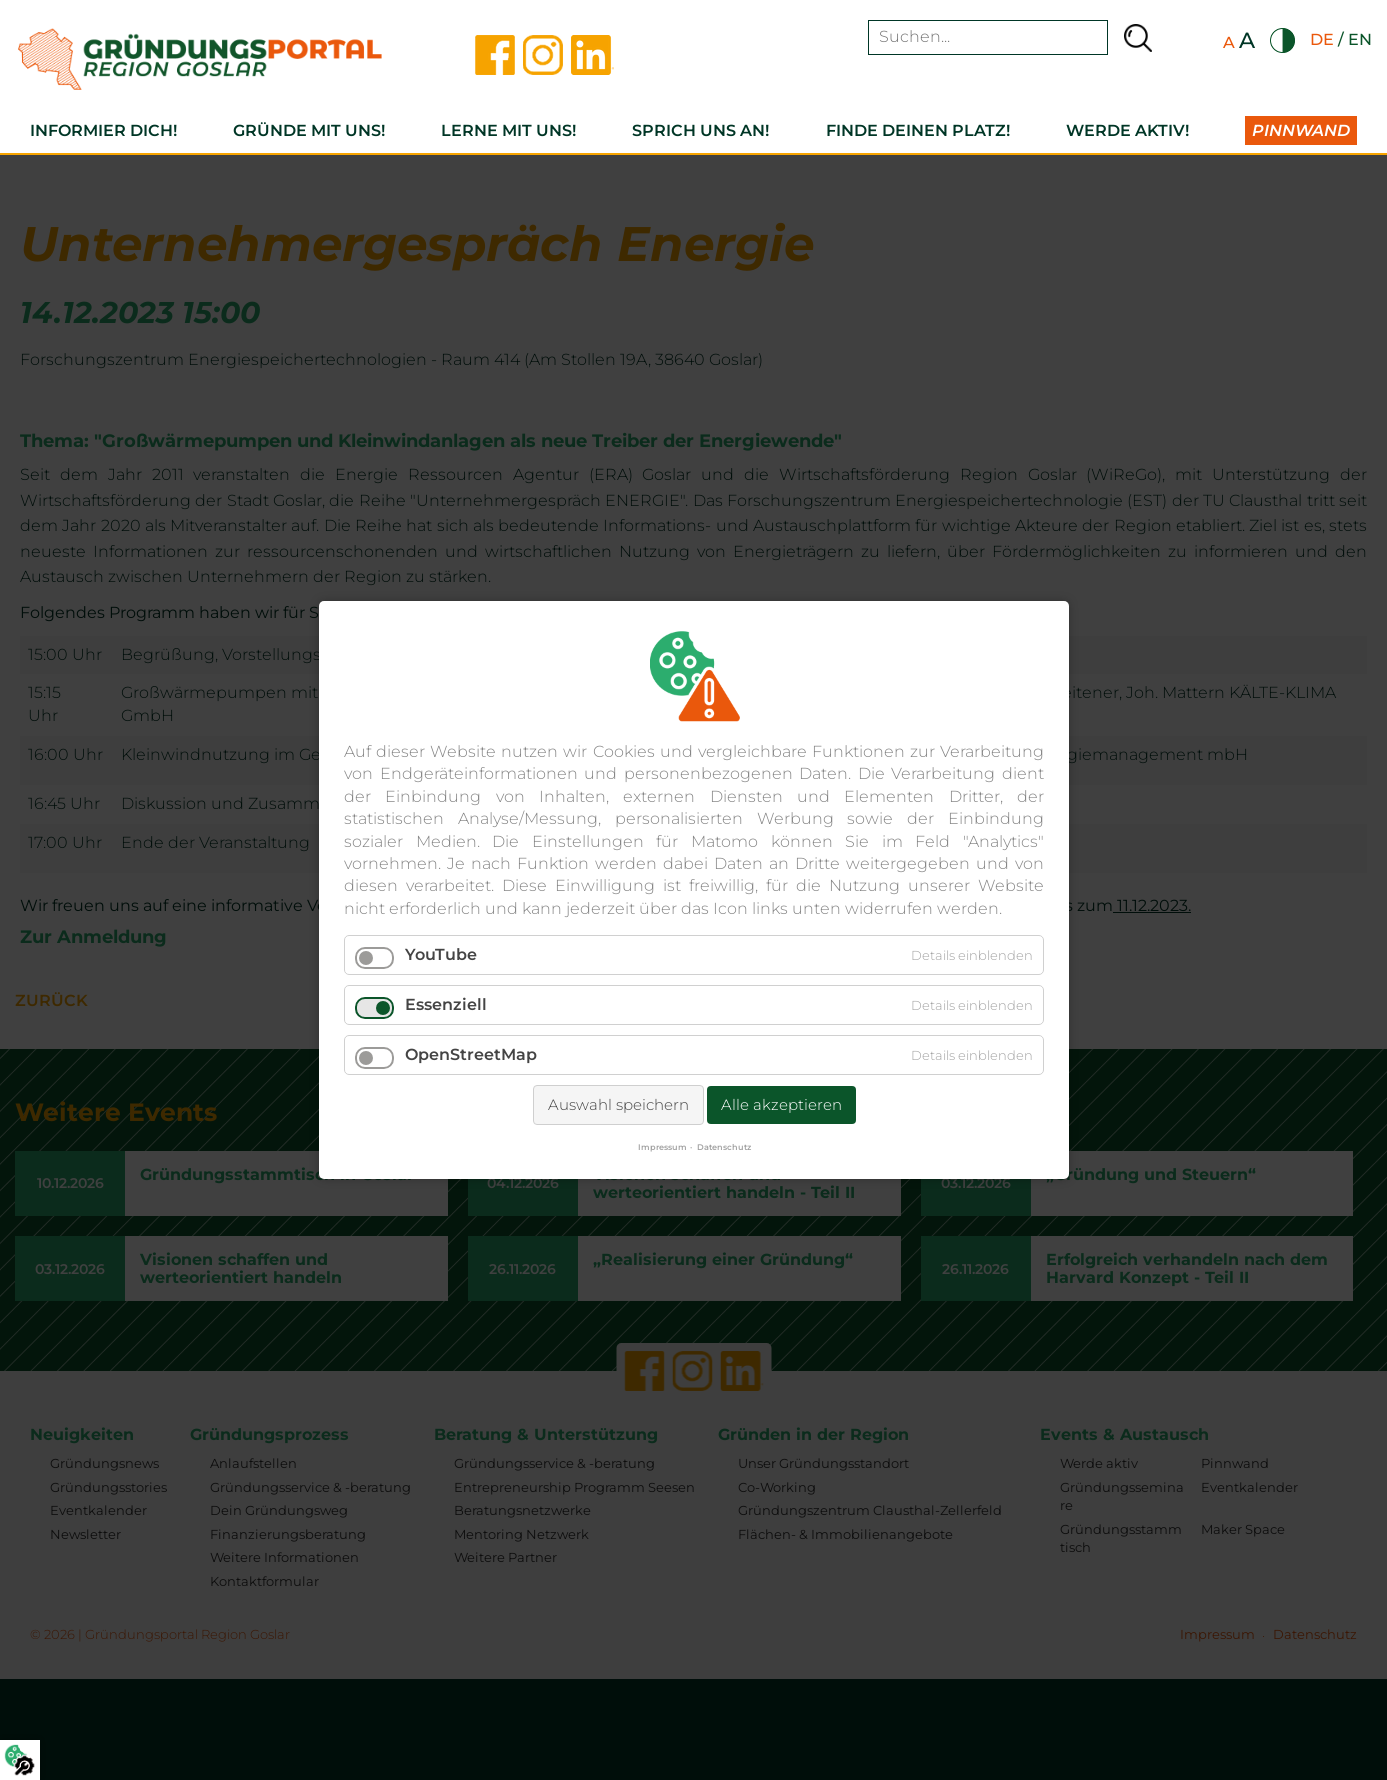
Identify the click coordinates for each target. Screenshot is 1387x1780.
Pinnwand (1301, 130)
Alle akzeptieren (780, 1104)
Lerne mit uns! (508, 130)
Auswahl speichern (617, 1104)
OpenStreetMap (471, 1054)
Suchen (1138, 37)
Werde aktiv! (1127, 130)
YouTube (441, 954)
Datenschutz (723, 1147)
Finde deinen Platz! (918, 130)
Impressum (661, 1147)
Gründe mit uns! (309, 130)
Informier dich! (103, 130)
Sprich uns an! (700, 130)
